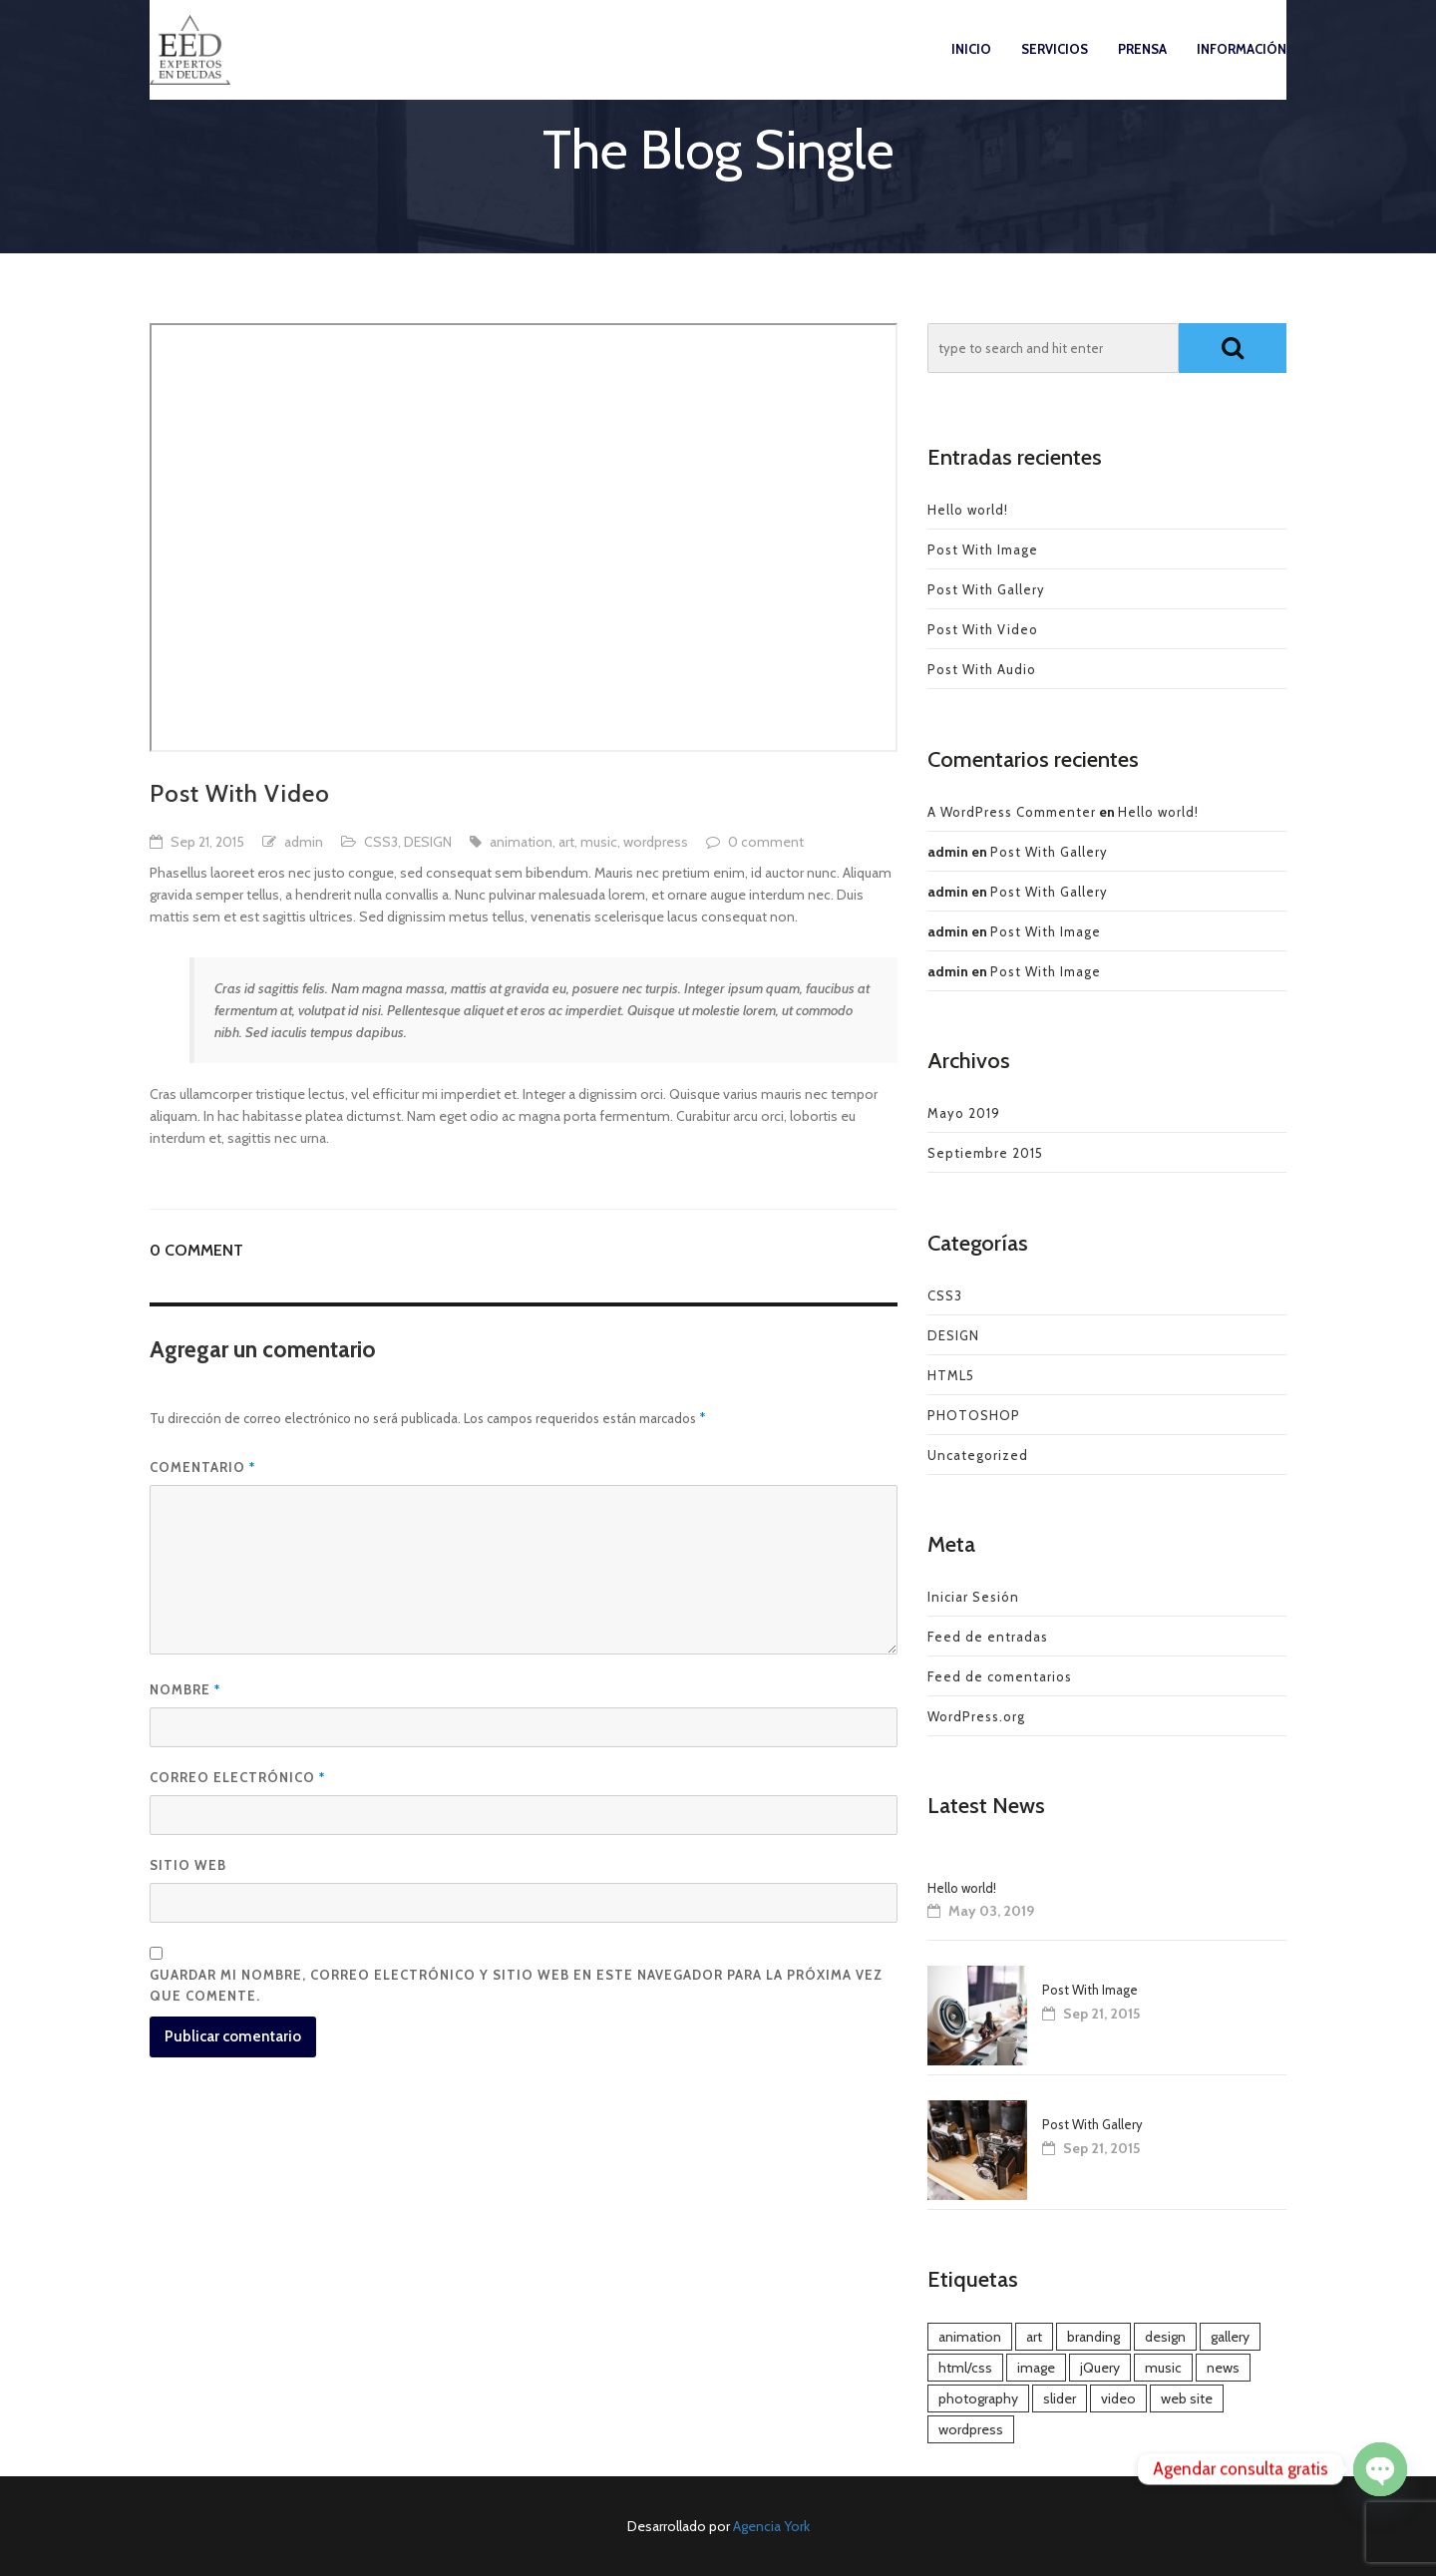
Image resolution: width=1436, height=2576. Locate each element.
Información (1241, 69)
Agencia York (771, 2526)
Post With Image (982, 549)
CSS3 (381, 842)
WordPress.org (976, 1716)
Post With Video (982, 629)
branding (1093, 2337)
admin (303, 842)
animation (521, 842)
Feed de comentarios (999, 1676)
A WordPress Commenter (1011, 812)
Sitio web (188, 1865)
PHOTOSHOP (973, 1415)
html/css (965, 2368)
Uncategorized (977, 1455)
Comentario (202, 1467)
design (1165, 2337)
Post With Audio (981, 669)
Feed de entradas (987, 1637)
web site (1187, 2398)
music (598, 842)
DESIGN (428, 842)
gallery (1230, 2337)
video (1118, 2398)
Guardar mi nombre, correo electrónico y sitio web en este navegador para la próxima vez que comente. (516, 1985)
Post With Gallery (986, 589)
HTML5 (950, 1375)
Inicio (971, 69)
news (1223, 2368)
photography (978, 2398)
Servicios (1054, 69)
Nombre (185, 1689)
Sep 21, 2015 (207, 842)
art (566, 842)
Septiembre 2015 (985, 1153)
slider (1059, 2398)
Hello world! (967, 510)
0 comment (766, 842)
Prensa (1142, 69)
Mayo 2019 (963, 1113)
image (1036, 2368)
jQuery (1100, 2368)
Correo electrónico (237, 1777)
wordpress (655, 842)
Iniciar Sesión (973, 1597)
